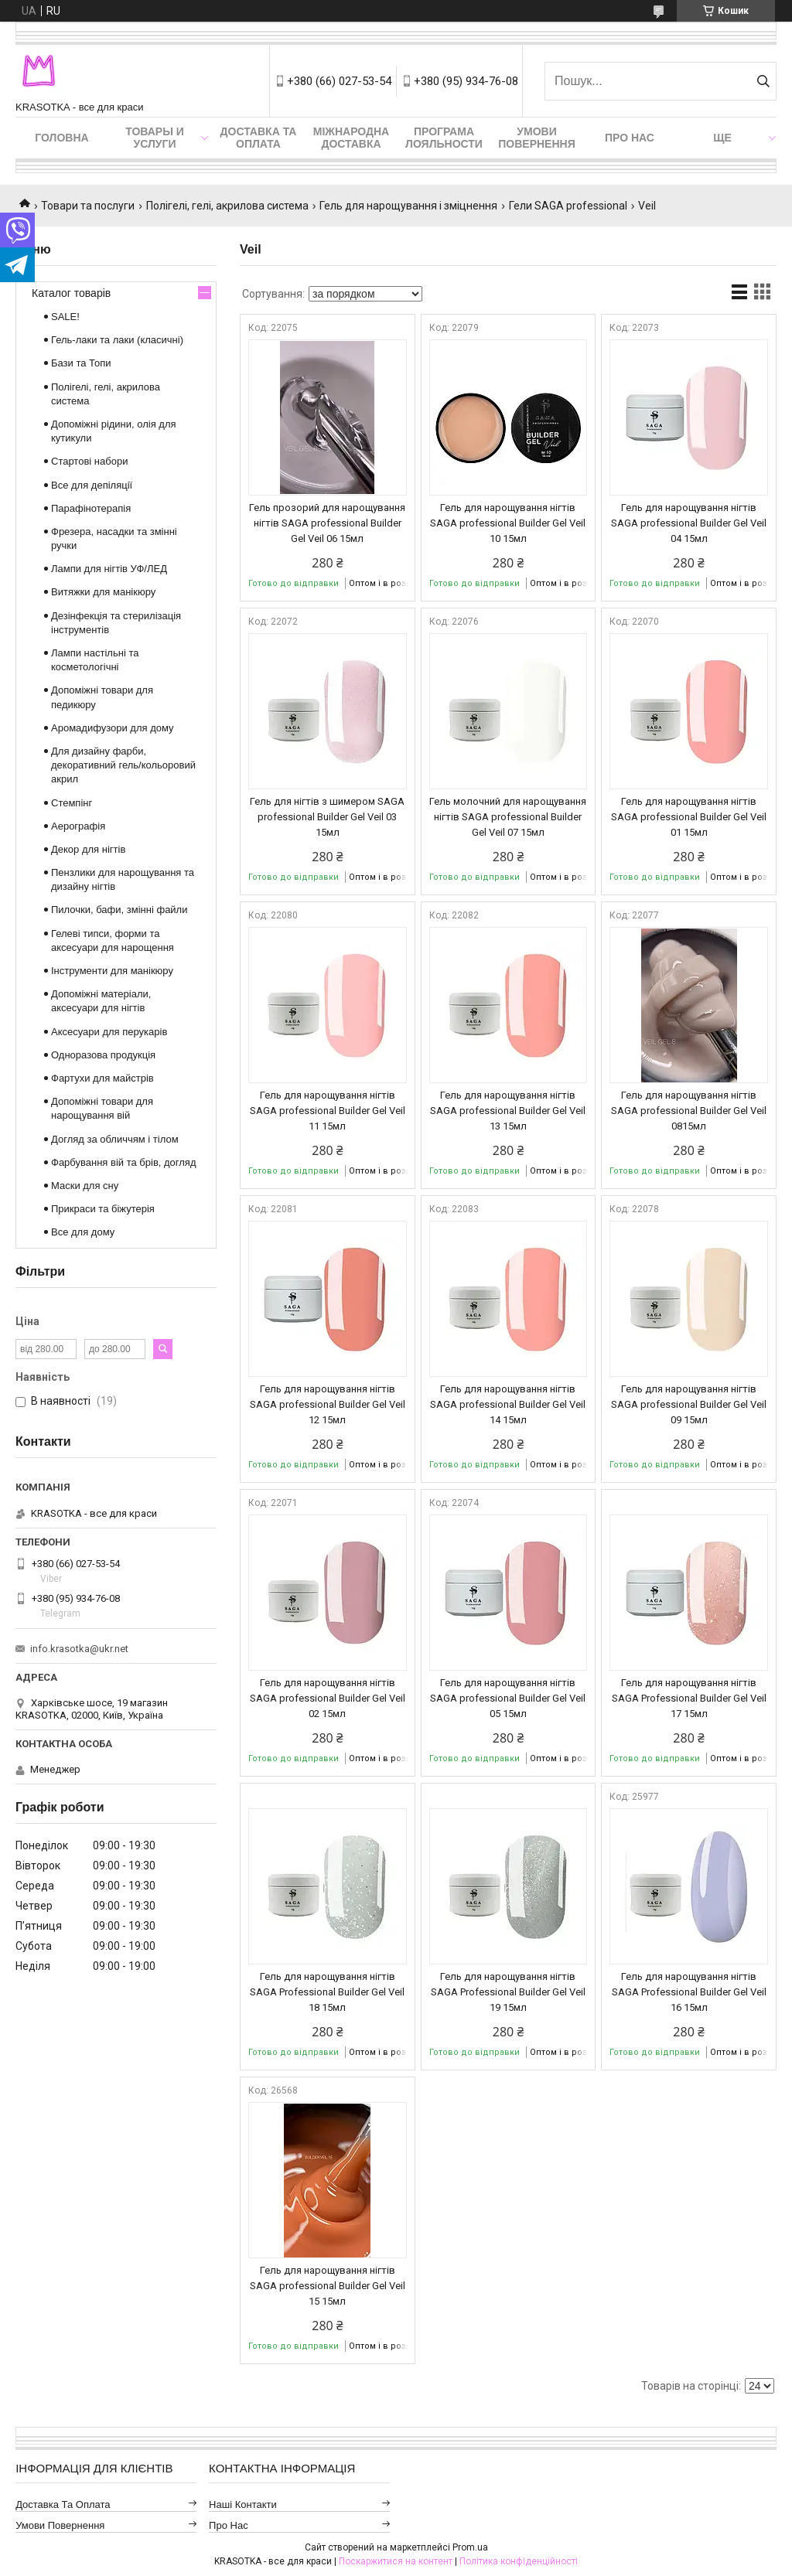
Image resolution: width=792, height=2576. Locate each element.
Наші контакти (243, 2504)
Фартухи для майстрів (102, 1078)
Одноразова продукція (103, 1055)
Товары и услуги (154, 137)
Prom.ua (470, 2547)
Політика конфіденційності (518, 2561)
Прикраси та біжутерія (103, 1209)
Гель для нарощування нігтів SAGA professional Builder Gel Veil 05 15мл (507, 1698)
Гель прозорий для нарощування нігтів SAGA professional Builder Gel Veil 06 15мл (327, 523)
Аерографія (78, 826)
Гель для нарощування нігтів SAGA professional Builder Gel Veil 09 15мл (688, 1404)
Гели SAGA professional (568, 205)
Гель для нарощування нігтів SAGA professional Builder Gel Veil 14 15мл (507, 1404)
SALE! (65, 316)
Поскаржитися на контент (395, 2561)
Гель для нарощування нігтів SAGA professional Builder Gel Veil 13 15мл (507, 1110)
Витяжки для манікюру (103, 592)
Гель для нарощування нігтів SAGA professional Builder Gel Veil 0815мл (688, 1110)
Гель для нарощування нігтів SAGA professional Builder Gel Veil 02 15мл (327, 1698)
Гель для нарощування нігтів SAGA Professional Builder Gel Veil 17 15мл (689, 1698)
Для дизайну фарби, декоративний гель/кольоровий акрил (123, 765)
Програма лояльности (444, 137)
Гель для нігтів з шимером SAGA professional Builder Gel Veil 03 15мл (327, 817)
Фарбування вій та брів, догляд (123, 1162)
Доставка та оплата (258, 137)
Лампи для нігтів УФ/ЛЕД (109, 568)
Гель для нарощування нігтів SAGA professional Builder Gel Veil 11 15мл (327, 1110)
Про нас (629, 137)
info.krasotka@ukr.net (79, 1648)
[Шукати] (763, 81)
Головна (61, 137)
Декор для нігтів (88, 849)
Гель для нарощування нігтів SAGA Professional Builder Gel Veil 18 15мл (327, 1992)
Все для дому (82, 1232)
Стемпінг (71, 803)
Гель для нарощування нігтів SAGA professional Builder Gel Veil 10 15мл (507, 523)
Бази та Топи (81, 363)
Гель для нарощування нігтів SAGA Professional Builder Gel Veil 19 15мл (508, 1992)
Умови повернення (536, 137)
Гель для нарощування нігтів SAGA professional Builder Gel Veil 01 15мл (688, 817)
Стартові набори (89, 461)
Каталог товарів (71, 293)
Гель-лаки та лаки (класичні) (117, 340)
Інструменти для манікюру (112, 970)
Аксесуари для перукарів (109, 1032)
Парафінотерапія (91, 508)
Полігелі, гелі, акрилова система (227, 205)
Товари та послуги (88, 205)
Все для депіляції (91, 485)
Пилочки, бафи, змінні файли (119, 909)
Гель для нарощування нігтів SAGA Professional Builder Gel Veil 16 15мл (689, 1992)
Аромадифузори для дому (112, 728)
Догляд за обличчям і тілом (115, 1139)
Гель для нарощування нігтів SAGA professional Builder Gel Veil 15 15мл (327, 2285)
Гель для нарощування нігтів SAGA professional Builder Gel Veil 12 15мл (327, 1404)
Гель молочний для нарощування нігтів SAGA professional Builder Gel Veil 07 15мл (507, 817)
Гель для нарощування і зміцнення (408, 205)
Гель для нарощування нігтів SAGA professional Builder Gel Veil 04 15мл (688, 523)
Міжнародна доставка (351, 137)
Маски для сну (84, 1185)
